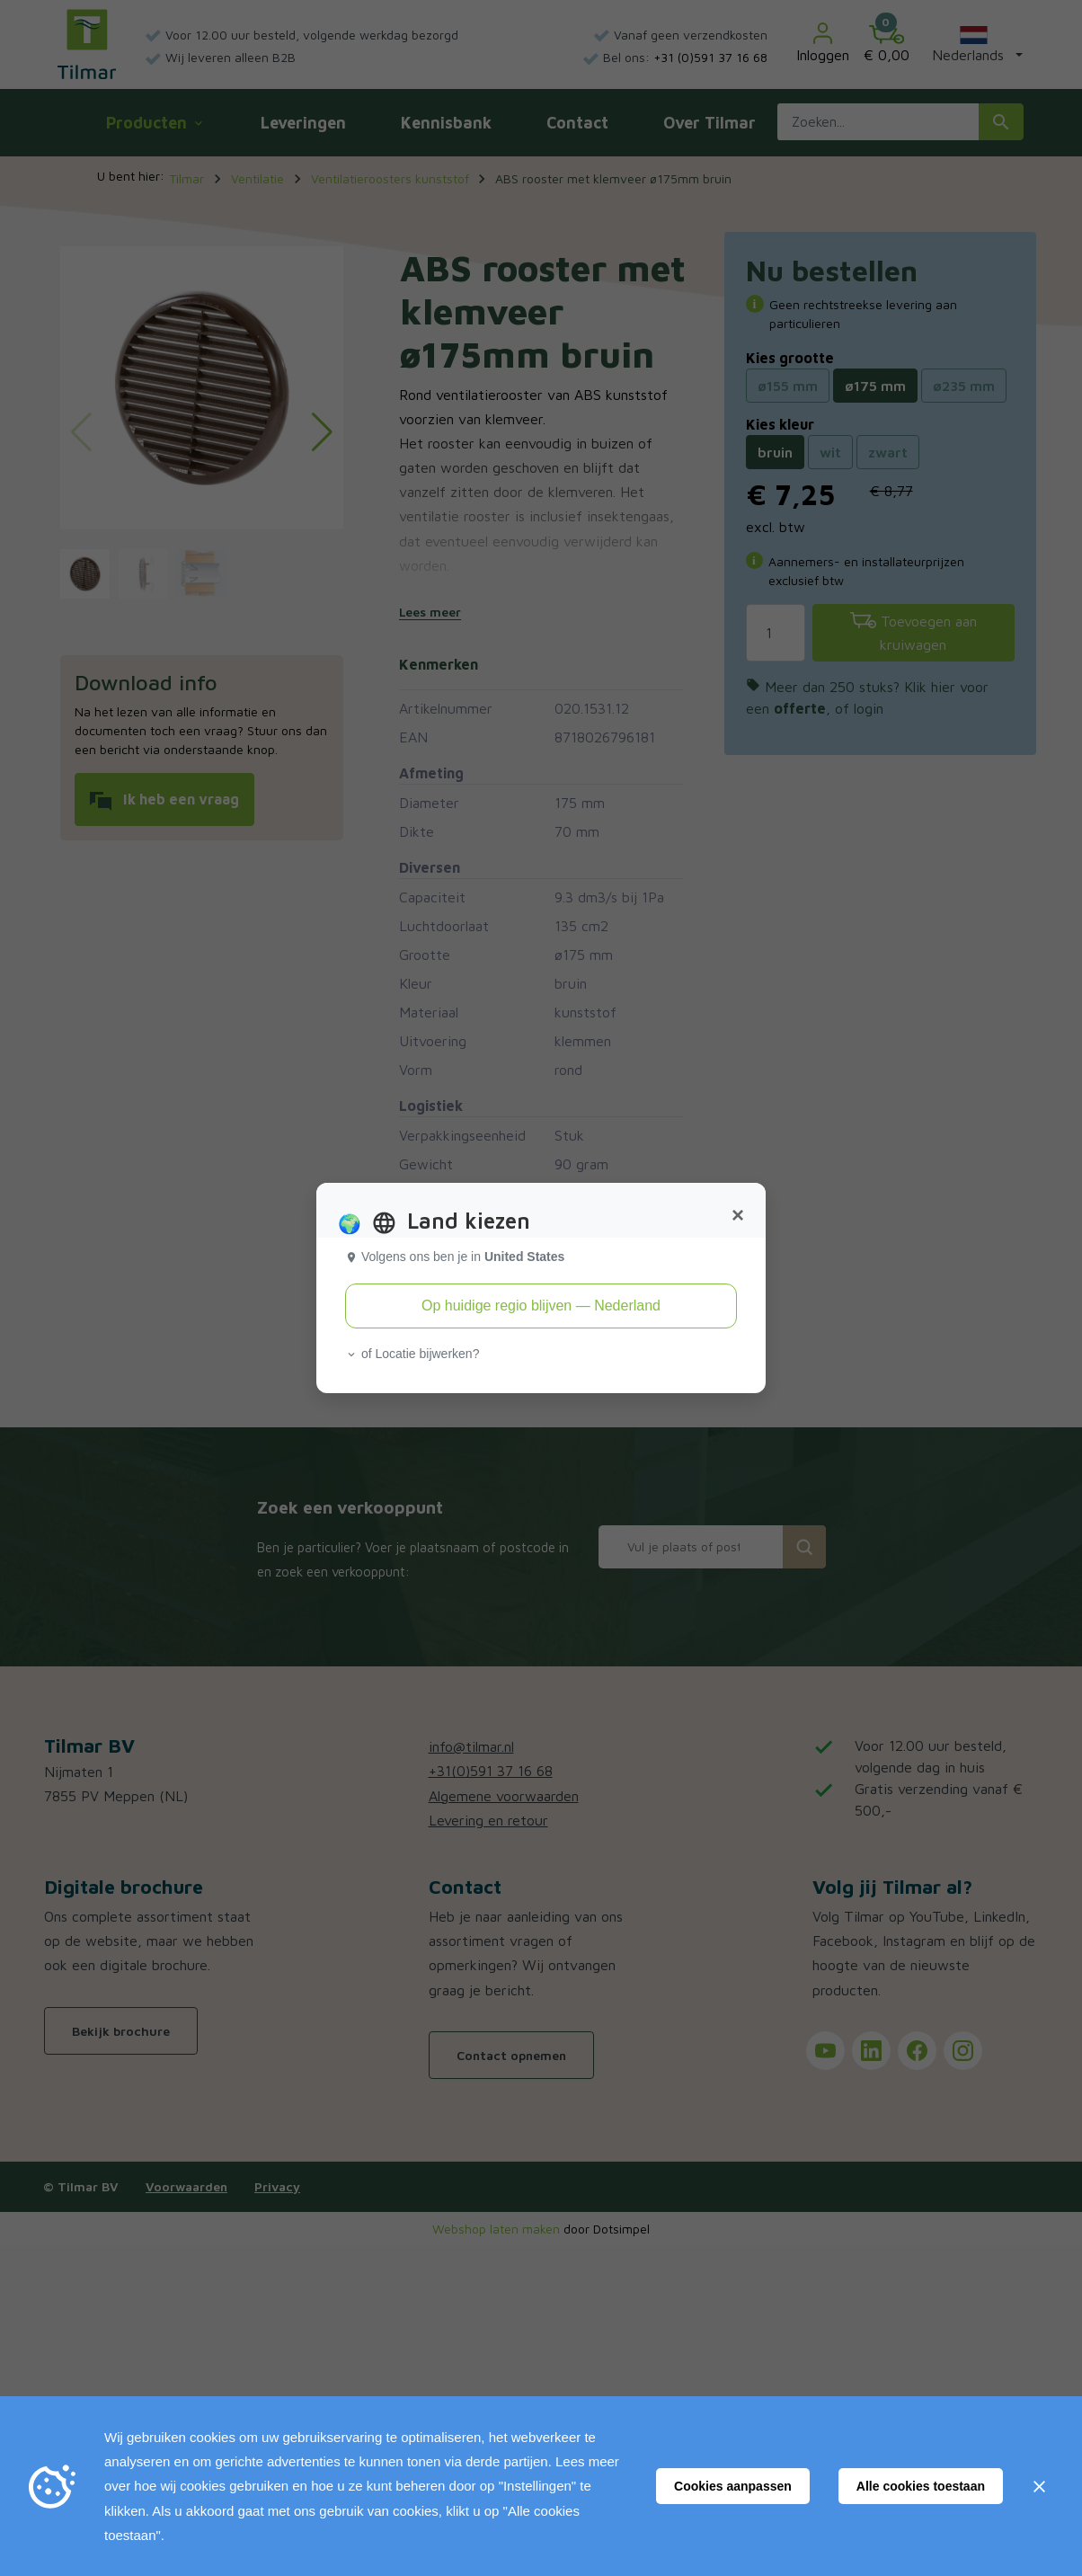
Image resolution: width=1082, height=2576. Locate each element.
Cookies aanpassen (733, 2486)
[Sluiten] (1038, 2486)
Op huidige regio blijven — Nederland (541, 1305)
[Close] (737, 1215)
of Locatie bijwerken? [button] (412, 1353)
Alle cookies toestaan (920, 2486)
